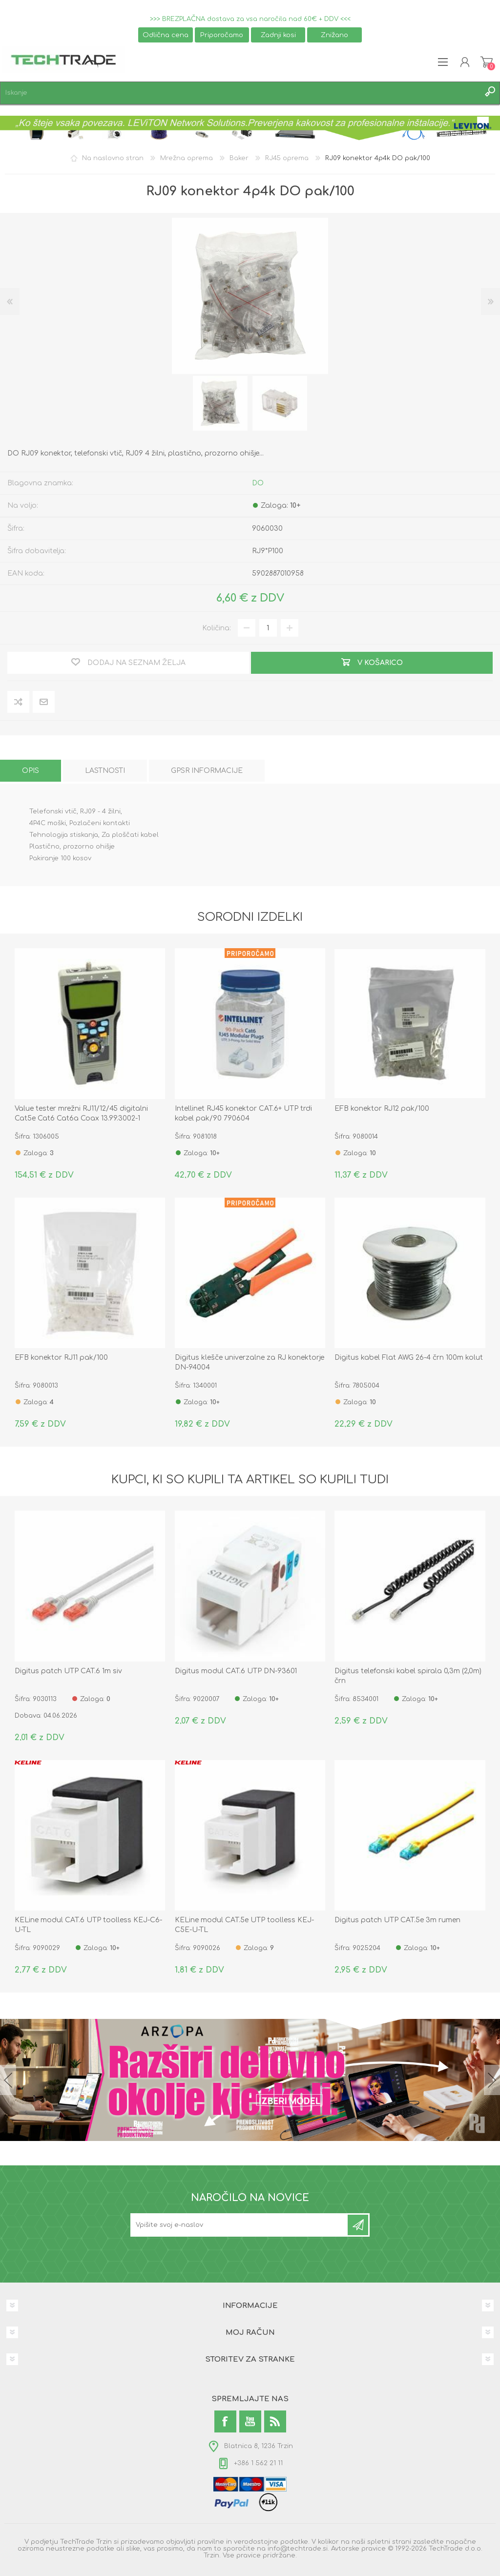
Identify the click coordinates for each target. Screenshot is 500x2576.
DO (258, 483)
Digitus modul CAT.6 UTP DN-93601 (236, 1671)
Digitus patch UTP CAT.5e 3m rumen (397, 1920)
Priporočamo (221, 35)
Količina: (216, 628)
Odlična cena (165, 35)
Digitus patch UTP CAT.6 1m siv (68, 1671)
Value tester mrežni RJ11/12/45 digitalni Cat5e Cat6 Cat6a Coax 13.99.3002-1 (81, 1113)
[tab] (30, 771)
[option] (220, 403)
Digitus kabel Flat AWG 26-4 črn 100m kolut (408, 1357)
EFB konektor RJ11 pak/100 (61, 1357)
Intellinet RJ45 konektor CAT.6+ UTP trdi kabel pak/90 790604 (243, 1113)
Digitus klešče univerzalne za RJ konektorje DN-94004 (249, 1362)
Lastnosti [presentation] (105, 770)
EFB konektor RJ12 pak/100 (381, 1108)
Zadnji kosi (278, 35)
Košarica (487, 62)
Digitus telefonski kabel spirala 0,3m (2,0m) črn (407, 1675)
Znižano (334, 35)
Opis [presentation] (30, 770)
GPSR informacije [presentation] (207, 770)
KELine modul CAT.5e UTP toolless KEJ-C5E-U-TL (244, 1924)
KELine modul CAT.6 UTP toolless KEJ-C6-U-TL (88, 1924)
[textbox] (240, 93)
